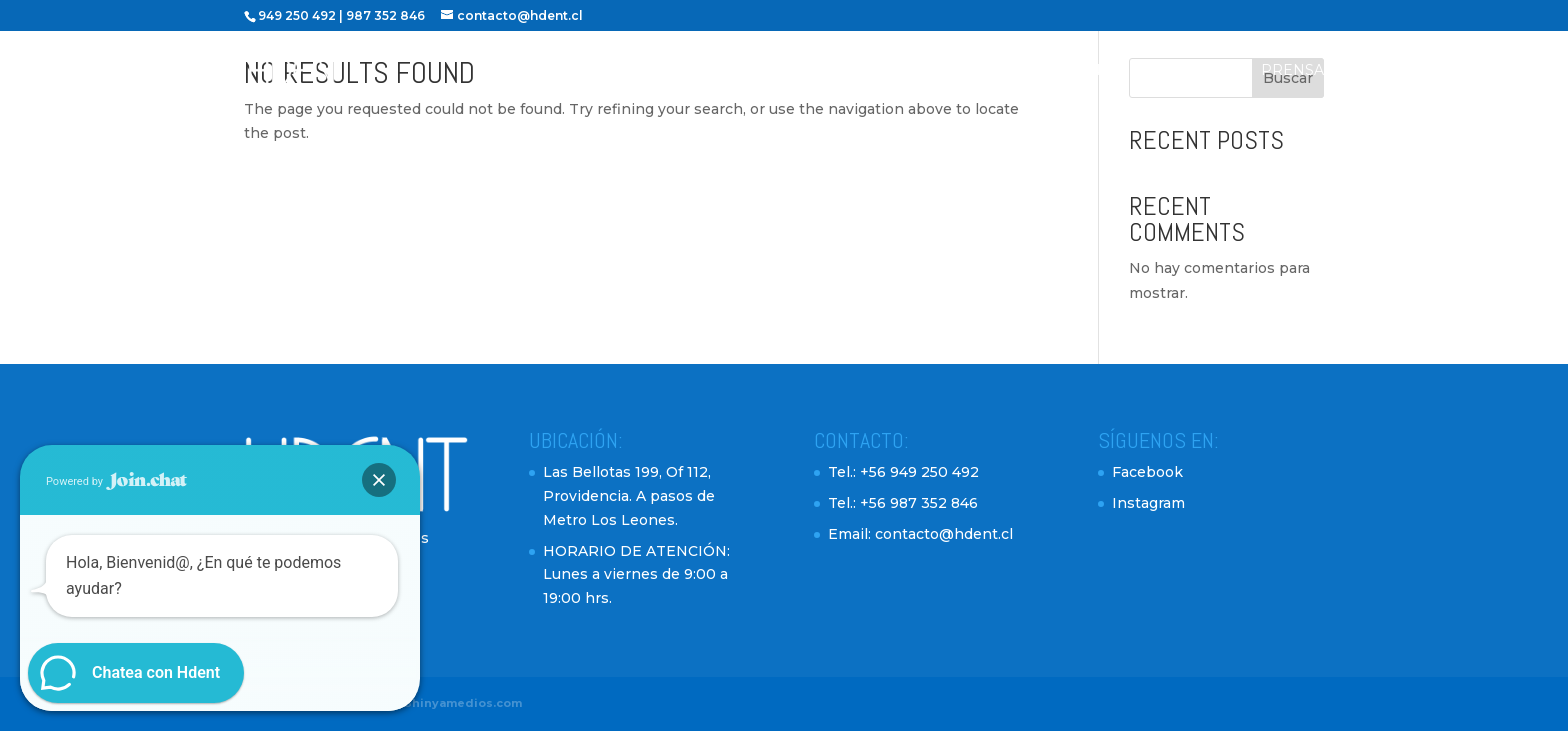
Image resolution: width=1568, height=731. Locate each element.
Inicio (710, 71)
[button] (379, 480)
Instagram (1148, 503)
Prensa (1292, 71)
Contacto (1194, 71)
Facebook (1147, 472)
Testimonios (1075, 71)
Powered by (116, 481)
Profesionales (825, 71)
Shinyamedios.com (463, 703)
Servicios (956, 71)
